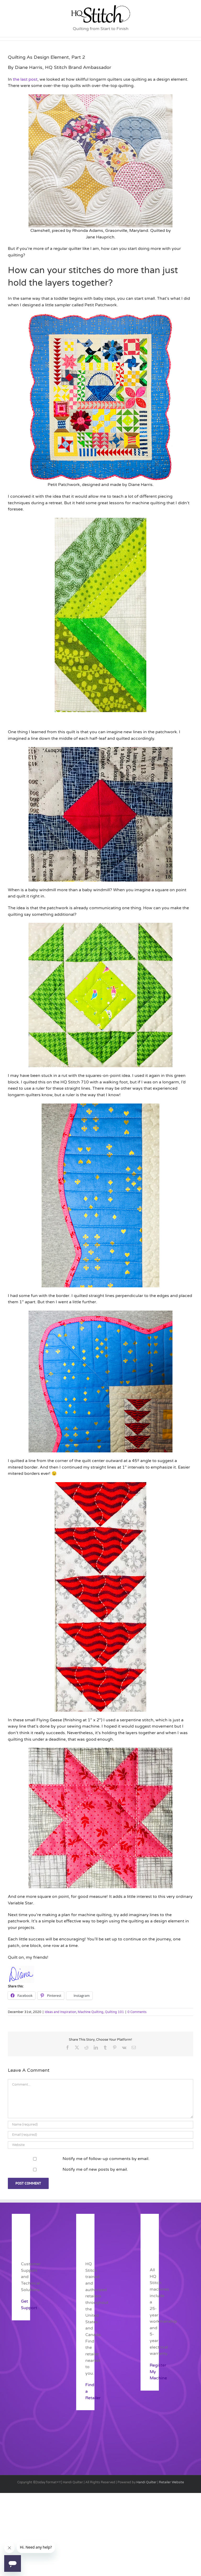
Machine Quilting (90, 2012)
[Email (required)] (100, 2135)
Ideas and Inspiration (60, 2012)
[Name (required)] (100, 2124)
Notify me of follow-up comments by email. (106, 2158)
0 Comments (137, 2012)
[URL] (100, 2145)
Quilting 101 (114, 2012)
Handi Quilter (146, 2482)
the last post (25, 79)
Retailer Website (171, 2482)
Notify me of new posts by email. (95, 2169)
